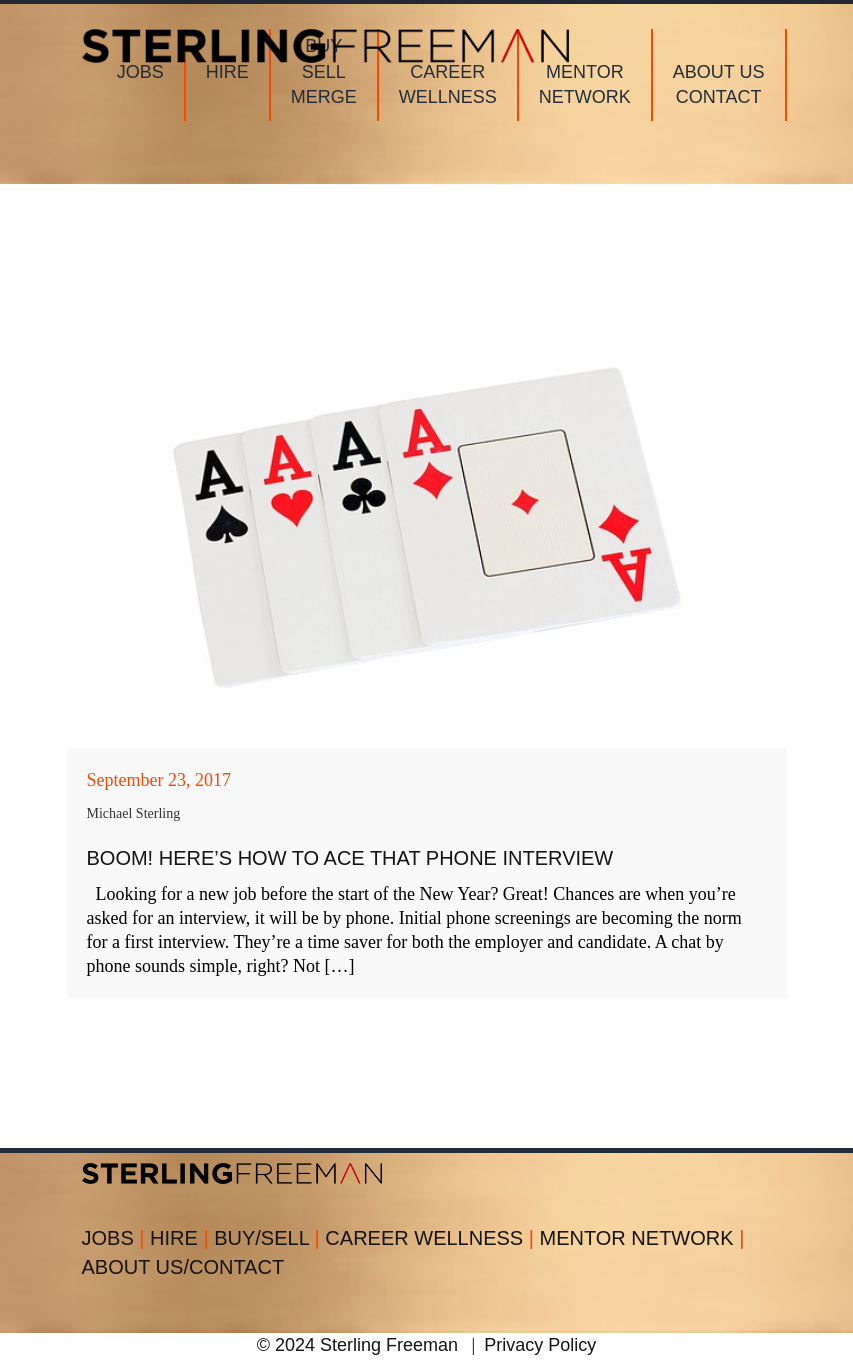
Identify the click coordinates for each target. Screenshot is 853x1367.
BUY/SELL (269, 1238)
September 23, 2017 (159, 780)
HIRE (182, 1238)
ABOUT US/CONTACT (183, 1267)
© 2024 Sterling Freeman (357, 1345)
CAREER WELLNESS (432, 1238)
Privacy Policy (540, 1345)
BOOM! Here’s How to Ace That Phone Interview (350, 858)
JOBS (116, 1238)
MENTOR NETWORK (642, 1238)
